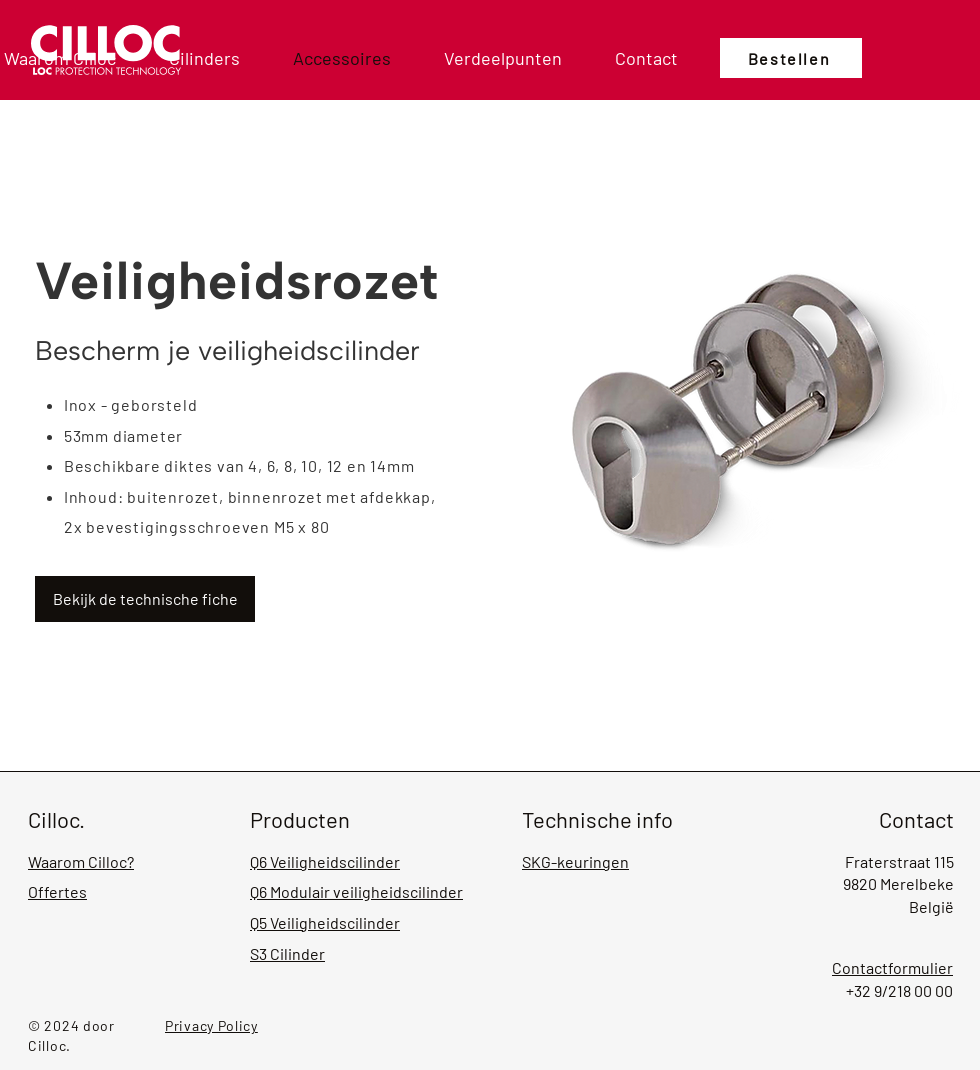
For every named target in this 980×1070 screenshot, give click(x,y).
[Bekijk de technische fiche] (145, 599)
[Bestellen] (791, 58)
